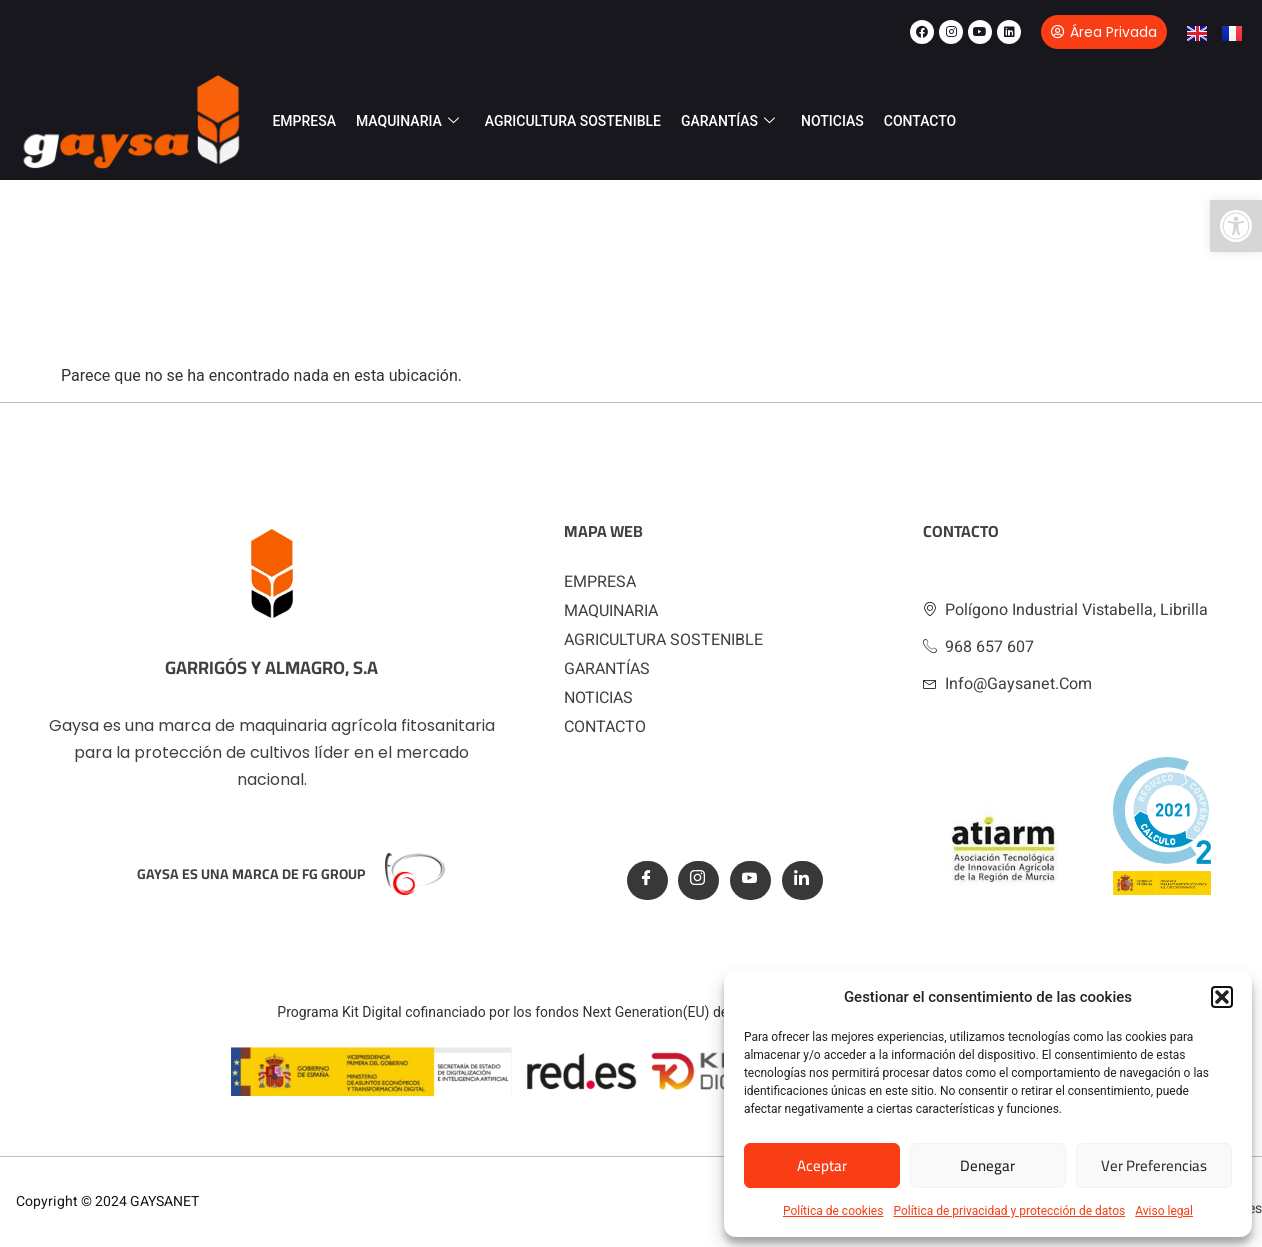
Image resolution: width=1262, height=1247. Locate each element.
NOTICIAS (832, 121)
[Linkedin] (802, 880)
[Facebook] (647, 880)
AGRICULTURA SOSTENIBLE (573, 121)
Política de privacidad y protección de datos (1009, 1211)
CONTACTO (920, 121)
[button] (1236, 226)
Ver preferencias (1154, 1165)
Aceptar (822, 1165)
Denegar (987, 1165)
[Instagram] (698, 880)
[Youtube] (750, 880)
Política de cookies (833, 1211)
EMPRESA (304, 121)
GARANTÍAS (728, 121)
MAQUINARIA (407, 121)
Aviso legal (1164, 1211)
